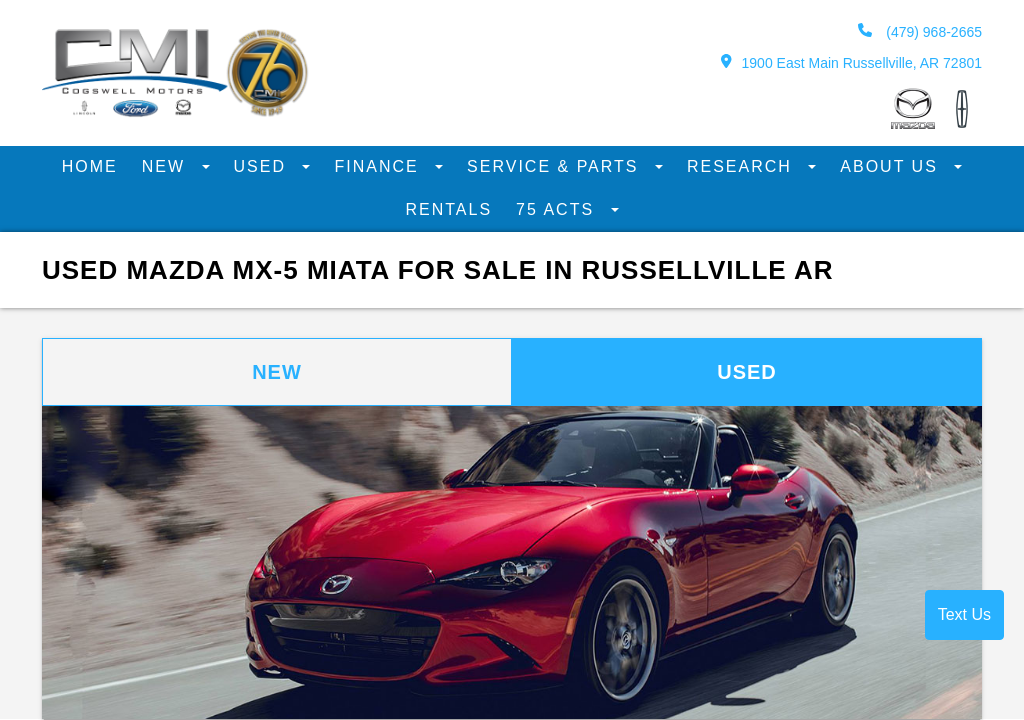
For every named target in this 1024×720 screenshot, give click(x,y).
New (167, 166)
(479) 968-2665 (920, 31)
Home (90, 166)
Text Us (964, 614)
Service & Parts (556, 166)
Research (742, 166)
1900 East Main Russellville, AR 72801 (851, 62)
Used (263, 166)
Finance (379, 166)
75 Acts (558, 209)
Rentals (448, 209)
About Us (892, 166)
